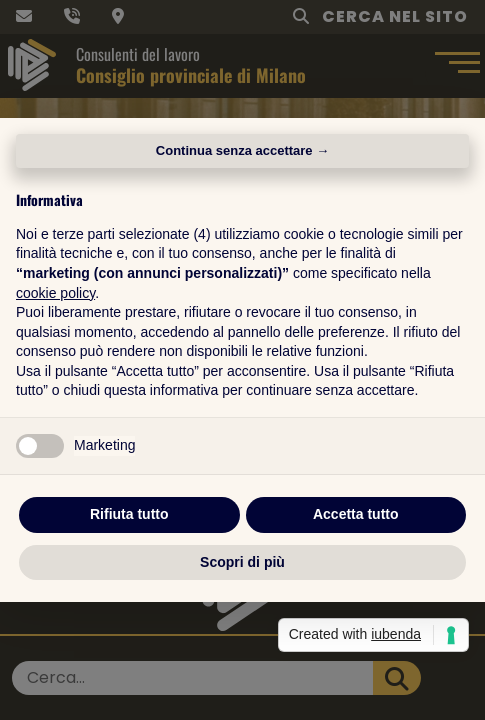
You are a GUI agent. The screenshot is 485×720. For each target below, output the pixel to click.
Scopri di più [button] (242, 562)
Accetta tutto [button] (356, 514)
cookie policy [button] (55, 293)
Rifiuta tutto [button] (129, 514)
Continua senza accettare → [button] (242, 150)
